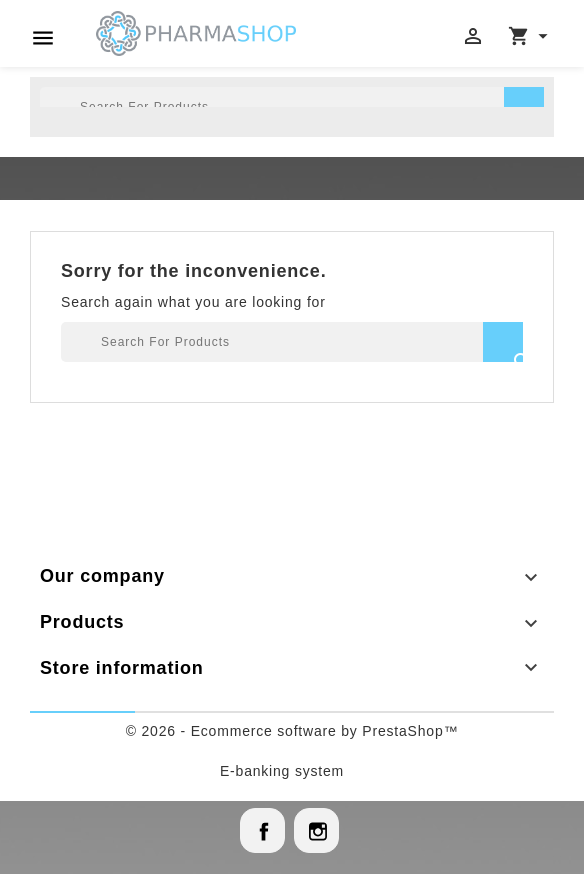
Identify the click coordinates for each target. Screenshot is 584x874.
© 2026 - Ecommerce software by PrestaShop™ (292, 731)
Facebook (262, 830)
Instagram (316, 830)
